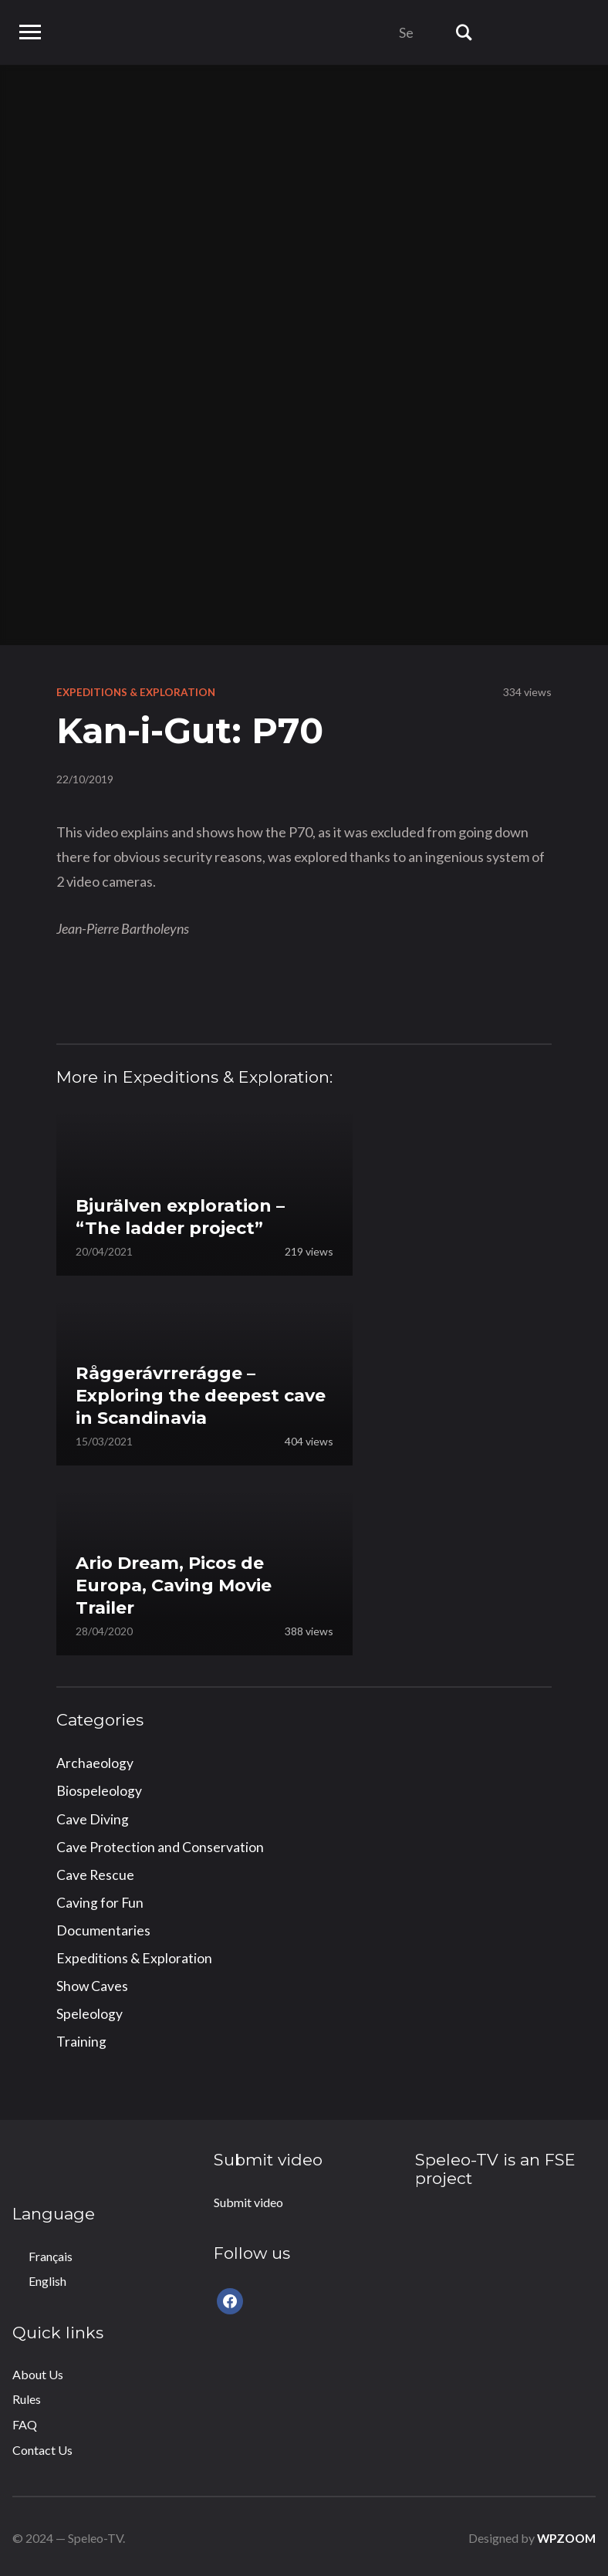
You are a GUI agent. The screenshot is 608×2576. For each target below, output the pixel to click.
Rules (26, 2396)
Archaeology (94, 1762)
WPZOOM (564, 2535)
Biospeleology (99, 1790)
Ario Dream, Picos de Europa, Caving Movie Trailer (182, 1582)
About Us (37, 2371)
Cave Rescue (95, 1872)
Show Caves (92, 1983)
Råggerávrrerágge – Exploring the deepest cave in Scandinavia (186, 1392)
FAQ (24, 2421)
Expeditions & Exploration (138, 691)
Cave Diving (92, 1818)
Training (81, 2038)
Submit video (248, 2199)
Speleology (89, 2011)
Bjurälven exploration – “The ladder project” (189, 1215)
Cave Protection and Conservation (160, 1845)
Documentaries (103, 1928)
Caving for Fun (100, 1900)
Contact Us (42, 2446)
